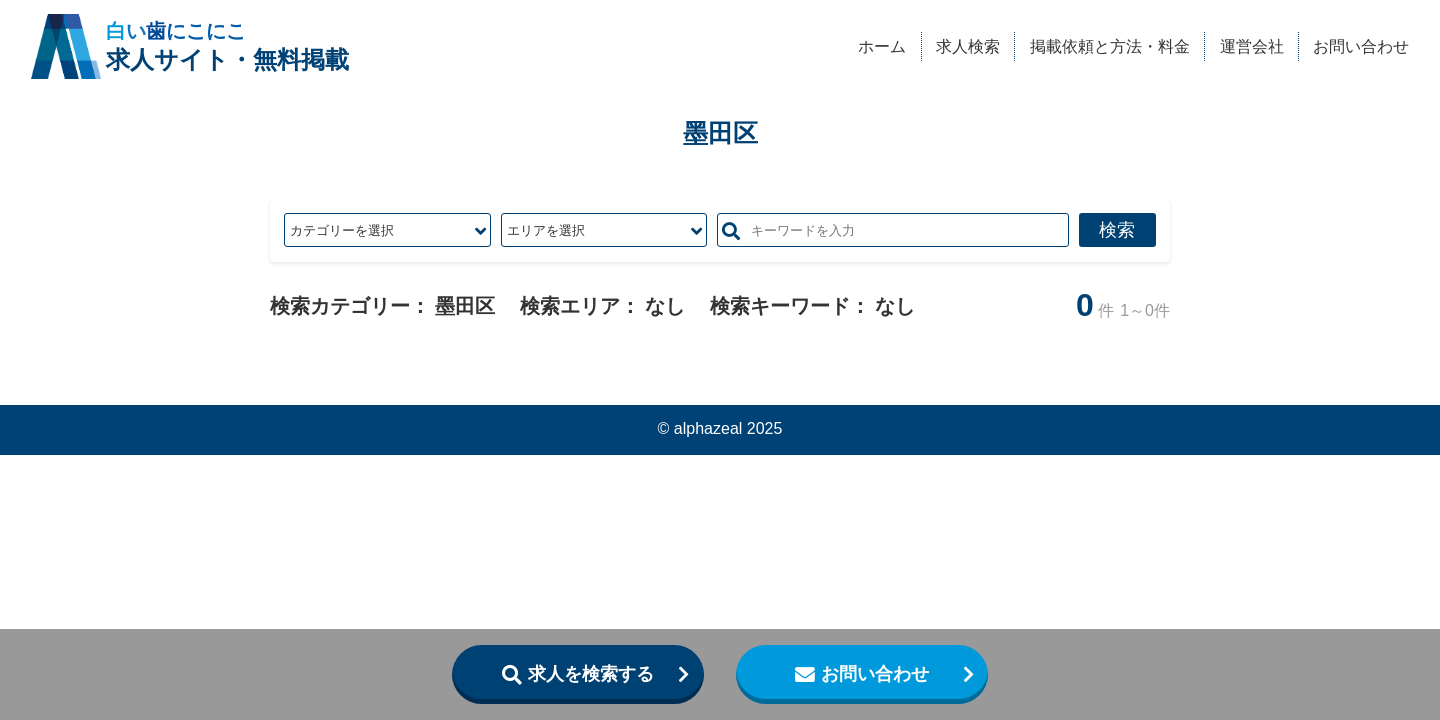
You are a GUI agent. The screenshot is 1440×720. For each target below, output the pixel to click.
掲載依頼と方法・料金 (1110, 46)
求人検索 (968, 46)
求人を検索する (591, 674)
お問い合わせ (1361, 46)
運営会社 (1252, 46)
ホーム (882, 46)
